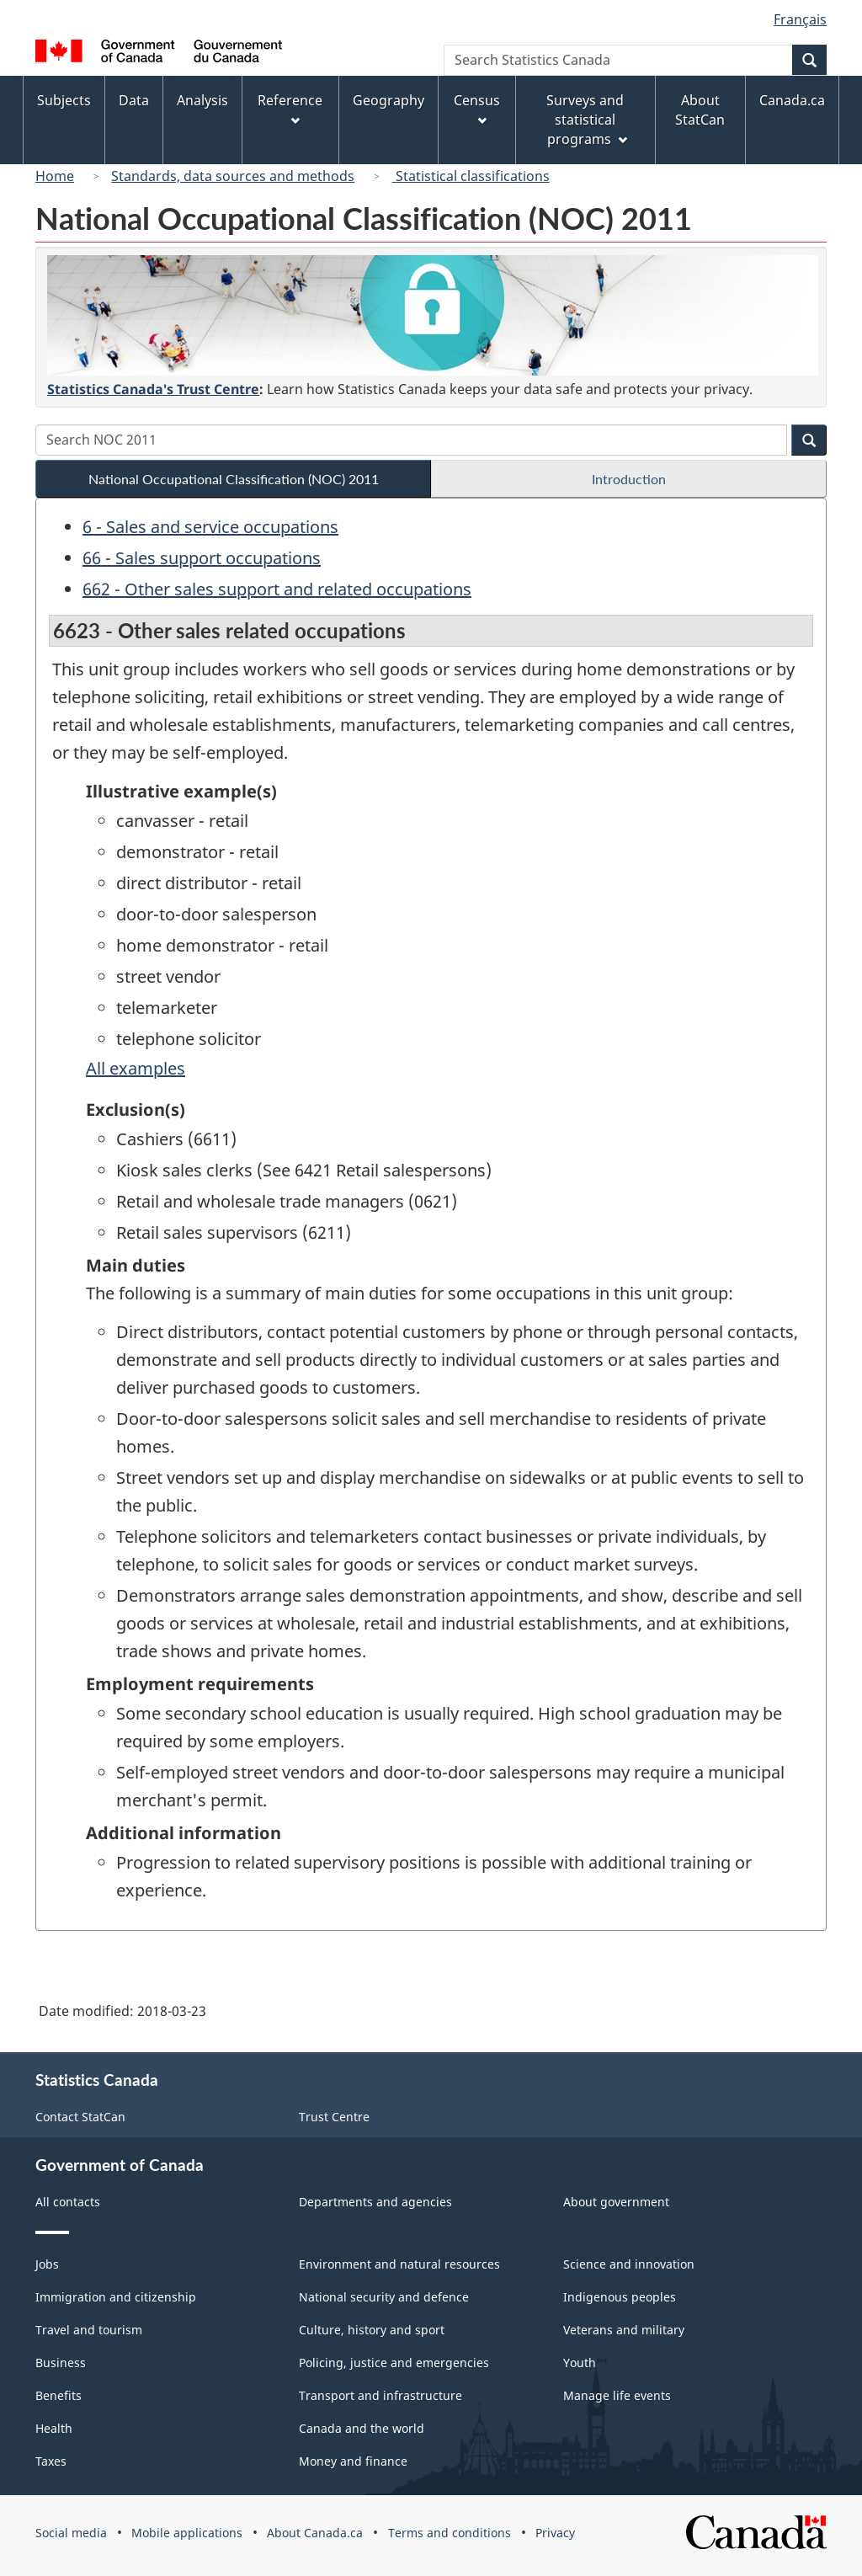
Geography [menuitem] (388, 100)
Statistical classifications (471, 176)
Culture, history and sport (371, 2330)
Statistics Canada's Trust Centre (153, 389)
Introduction (629, 479)
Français (800, 19)
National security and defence (384, 2297)
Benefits (58, 2395)
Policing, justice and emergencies (394, 2363)
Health (53, 2428)
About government (616, 2202)
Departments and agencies (375, 2202)
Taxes (51, 2461)
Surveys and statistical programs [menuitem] (586, 119)
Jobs (47, 2264)
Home (54, 176)
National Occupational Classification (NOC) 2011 (233, 479)
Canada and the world (361, 2428)
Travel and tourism (88, 2330)
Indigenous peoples (619, 2297)
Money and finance (353, 2461)
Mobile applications (186, 2533)
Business (60, 2363)
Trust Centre (334, 2117)
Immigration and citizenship (115, 2297)
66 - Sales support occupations (201, 558)
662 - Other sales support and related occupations (276, 589)
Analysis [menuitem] (202, 100)
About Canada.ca (315, 2533)
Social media (71, 2533)
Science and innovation (628, 2264)
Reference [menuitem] (290, 108)
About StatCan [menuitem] (700, 110)
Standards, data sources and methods (232, 176)
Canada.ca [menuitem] (792, 100)
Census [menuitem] (477, 108)
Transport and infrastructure (380, 2395)
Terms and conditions (449, 2533)
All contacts (67, 2202)
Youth (579, 2363)
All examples (135, 1068)
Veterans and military (623, 2330)
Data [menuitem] (134, 100)
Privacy (555, 2533)
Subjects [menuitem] (64, 100)
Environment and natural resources (399, 2264)
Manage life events (617, 2395)
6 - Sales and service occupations (210, 526)
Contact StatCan (80, 2117)
